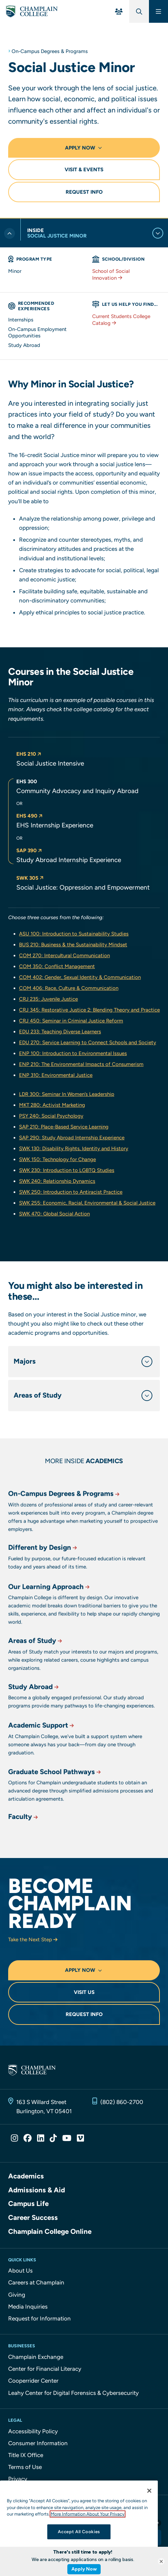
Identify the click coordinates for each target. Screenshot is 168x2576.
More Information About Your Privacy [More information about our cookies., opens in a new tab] (87, 2514)
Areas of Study (35, 1669)
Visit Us (84, 1992)
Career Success (33, 2217)
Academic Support (41, 1754)
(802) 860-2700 (121, 2102)
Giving (16, 2294)
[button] (88, 759)
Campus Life (28, 2204)
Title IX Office (25, 2455)
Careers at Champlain (36, 2282)
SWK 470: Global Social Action (54, 1214)
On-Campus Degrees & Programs (50, 51)
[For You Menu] (119, 11)
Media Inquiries (28, 2306)
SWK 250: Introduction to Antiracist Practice (70, 1192)
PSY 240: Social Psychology (51, 1116)
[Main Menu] (158, 11)
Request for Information (39, 2318)
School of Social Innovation (111, 274)
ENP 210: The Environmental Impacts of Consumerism (81, 1064)
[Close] (149, 2490)
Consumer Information (38, 2443)
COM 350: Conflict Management (57, 966)
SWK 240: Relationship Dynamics (57, 1181)
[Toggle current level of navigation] (158, 233)
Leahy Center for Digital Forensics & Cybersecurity (73, 2392)
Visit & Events (84, 170)
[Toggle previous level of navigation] (9, 233)
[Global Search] (139, 11)
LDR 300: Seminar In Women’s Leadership (66, 1094)
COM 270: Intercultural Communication (64, 955)
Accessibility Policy (33, 2431)
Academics (26, 2176)
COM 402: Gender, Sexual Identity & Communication (80, 977)
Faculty (23, 1828)
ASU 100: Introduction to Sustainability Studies (74, 934)
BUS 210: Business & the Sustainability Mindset (73, 945)
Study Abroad (34, 1710)
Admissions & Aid (36, 2190)
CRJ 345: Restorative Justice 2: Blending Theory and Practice (89, 1010)
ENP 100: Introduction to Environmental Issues (73, 1053)
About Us (20, 2270)
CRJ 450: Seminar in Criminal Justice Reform (71, 1021)
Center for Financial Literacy (44, 2368)
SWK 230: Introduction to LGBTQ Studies (66, 1170)
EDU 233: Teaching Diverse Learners (60, 1032)
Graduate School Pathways (55, 1800)
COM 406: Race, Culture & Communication (68, 988)
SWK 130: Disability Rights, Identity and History (73, 1148)
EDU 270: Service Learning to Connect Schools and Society (87, 1042)
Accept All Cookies (79, 2531)
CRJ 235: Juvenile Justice (48, 999)
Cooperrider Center (33, 2380)
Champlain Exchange (35, 2356)
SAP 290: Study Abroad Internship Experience (71, 1138)
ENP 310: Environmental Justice (56, 1075)
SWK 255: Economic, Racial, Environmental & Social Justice (87, 1203)
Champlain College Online (49, 2231)
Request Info (84, 192)
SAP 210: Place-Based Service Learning (63, 1127)
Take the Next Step (33, 1940)
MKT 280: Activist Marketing (52, 1105)
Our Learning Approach (49, 1620)
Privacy (17, 2478)
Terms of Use (25, 2467)
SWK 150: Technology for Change (57, 1159)
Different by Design (43, 1571)
